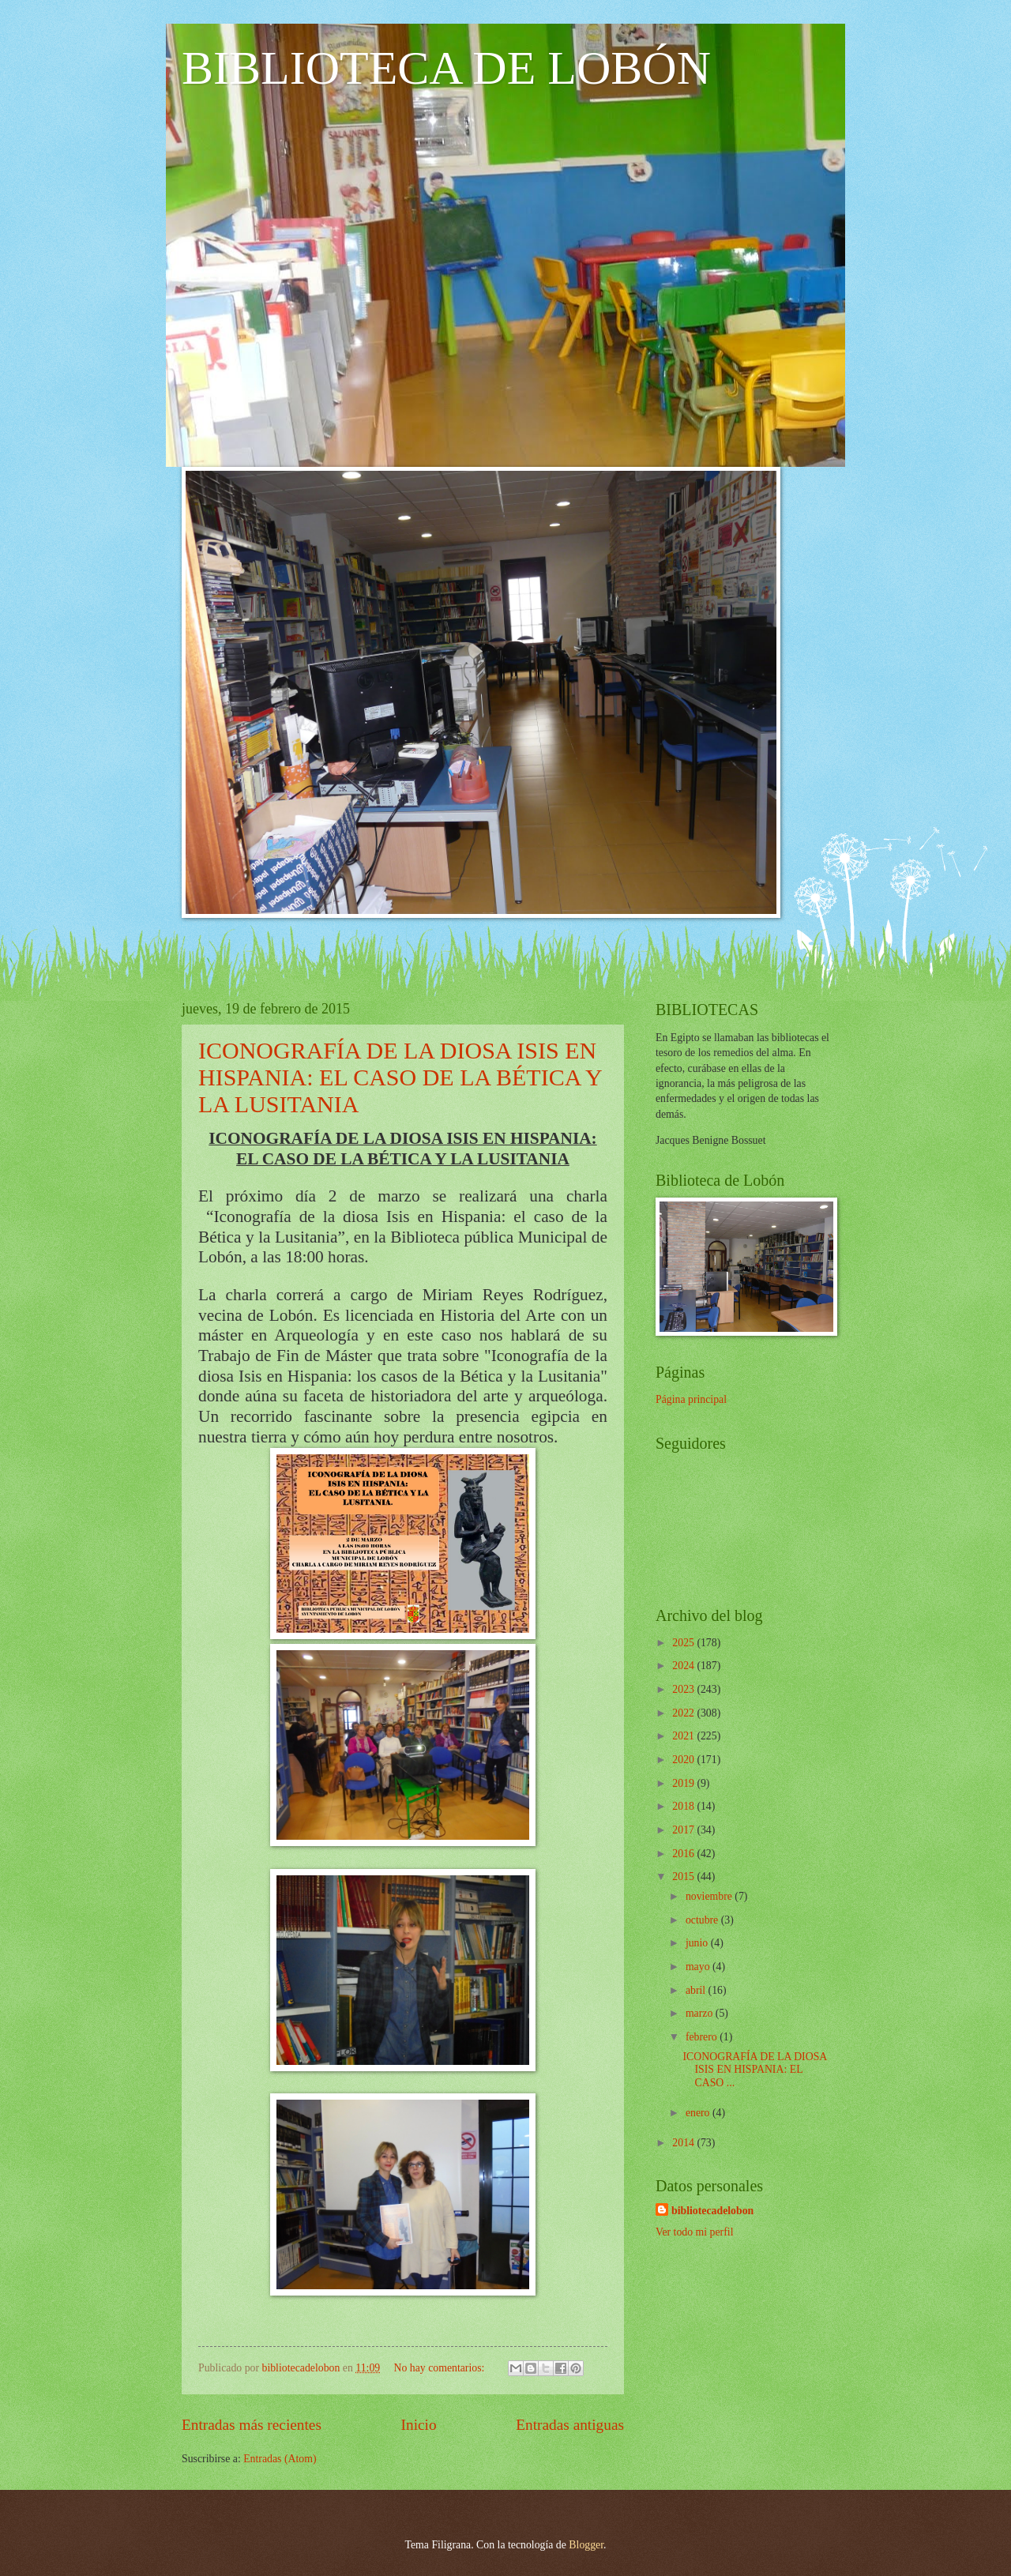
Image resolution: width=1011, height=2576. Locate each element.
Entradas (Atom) (279, 2459)
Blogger (586, 2545)
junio (698, 1943)
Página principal (691, 1399)
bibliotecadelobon (712, 2211)
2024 (684, 1666)
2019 (684, 1783)
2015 (684, 1876)
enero (699, 2113)
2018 (684, 1806)
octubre (703, 1920)
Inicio (419, 2424)
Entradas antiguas (570, 2424)
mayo (699, 1966)
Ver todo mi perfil (694, 2232)
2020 (684, 1760)
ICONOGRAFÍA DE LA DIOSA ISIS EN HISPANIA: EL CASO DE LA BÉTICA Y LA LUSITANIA (400, 1077)
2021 (684, 1736)
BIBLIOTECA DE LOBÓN (446, 68)
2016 (684, 1854)
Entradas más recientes (251, 2424)
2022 (684, 1713)
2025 (684, 1643)
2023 (684, 1689)
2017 (684, 1830)
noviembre (710, 1896)
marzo (701, 2013)
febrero (703, 2037)
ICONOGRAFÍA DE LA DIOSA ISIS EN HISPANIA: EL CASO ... (754, 2070)
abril (697, 1990)
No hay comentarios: (440, 2368)
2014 (684, 2143)
